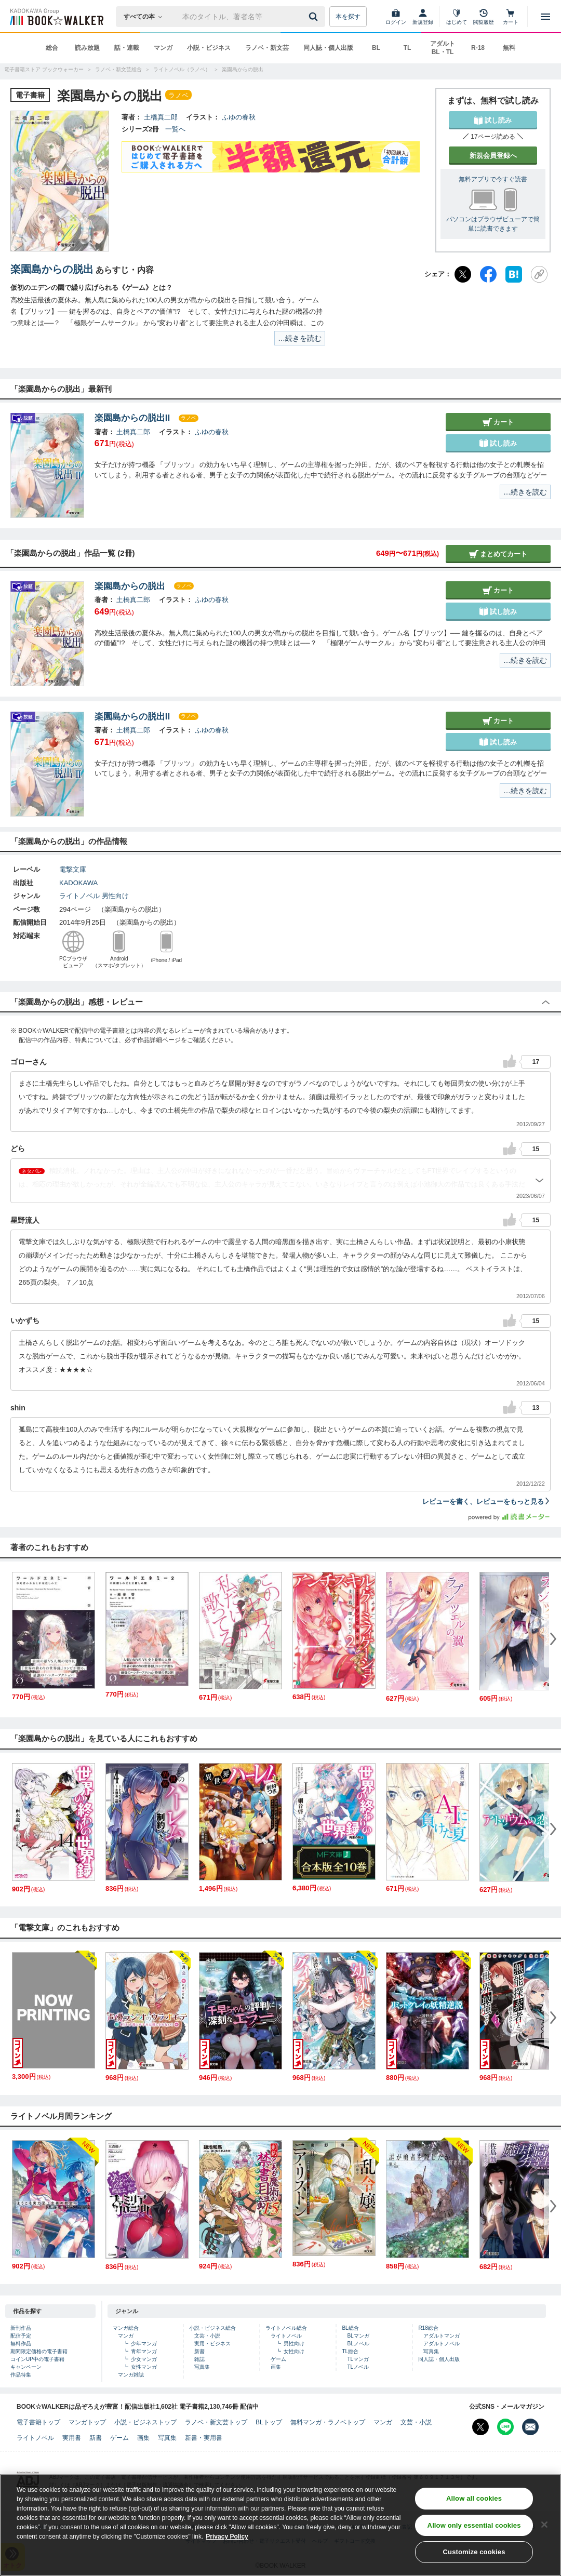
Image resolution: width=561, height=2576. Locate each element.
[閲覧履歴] (483, 16)
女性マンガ (144, 2367)
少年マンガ (144, 2343)
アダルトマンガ (441, 2336)
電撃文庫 (72, 869)
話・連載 (126, 47)
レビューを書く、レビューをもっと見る (486, 1501)
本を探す (348, 16)
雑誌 (199, 2359)
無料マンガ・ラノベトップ (327, 2422)
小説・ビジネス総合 (212, 2328)
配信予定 (20, 2336)
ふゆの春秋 (239, 117)
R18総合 (428, 2328)
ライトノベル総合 (286, 2328)
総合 (52, 47)
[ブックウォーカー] (55, 16)
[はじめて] (456, 16)
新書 (199, 2351)
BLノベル (358, 2343)
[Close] (544, 2524)
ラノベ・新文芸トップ (216, 2422)
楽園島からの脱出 (52, 269)
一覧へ (175, 129)
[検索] (315, 16)
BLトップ (269, 2422)
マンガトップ (87, 2422)
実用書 (71, 2437)
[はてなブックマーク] (513, 274)
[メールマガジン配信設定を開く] (530, 2426)
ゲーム (278, 2359)
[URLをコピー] (539, 274)
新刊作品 (20, 2328)
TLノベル (358, 2367)
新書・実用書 (203, 2437)
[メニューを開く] (545, 16)
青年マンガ (144, 2351)
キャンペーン (26, 2367)
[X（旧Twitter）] (462, 274)
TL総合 (350, 2351)
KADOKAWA (78, 883)
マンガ (163, 47)
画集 (276, 2367)
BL (376, 47)
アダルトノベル (441, 2343)
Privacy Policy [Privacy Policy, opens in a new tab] (227, 2536)
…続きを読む (300, 338)
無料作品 (20, 2343)
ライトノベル (79, 896)
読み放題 (87, 47)
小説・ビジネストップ (145, 2422)
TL (407, 47)
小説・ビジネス (209, 47)
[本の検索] (146, 16)
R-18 (478, 47)
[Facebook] (488, 274)
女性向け (294, 2351)
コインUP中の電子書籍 (37, 2359)
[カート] (510, 16)
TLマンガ (358, 2359)
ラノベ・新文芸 (267, 47)
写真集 (202, 2367)
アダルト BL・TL (442, 48)
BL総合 (350, 2328)
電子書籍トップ (38, 2422)
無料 (509, 47)
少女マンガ (144, 2359)
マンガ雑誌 (131, 2375)
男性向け (115, 896)
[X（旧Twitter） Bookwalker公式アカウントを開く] (480, 2426)
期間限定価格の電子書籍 (39, 2351)
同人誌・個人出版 (328, 47)
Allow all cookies (474, 2498)
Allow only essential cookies (474, 2525)
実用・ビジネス (212, 2343)
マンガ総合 (126, 2328)
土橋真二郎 (161, 117)
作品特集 (20, 2375)
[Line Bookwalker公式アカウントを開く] (505, 2426)
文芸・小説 (207, 2336)
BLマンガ (358, 2336)
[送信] (315, 16)
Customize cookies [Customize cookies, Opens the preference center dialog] (474, 2552)
